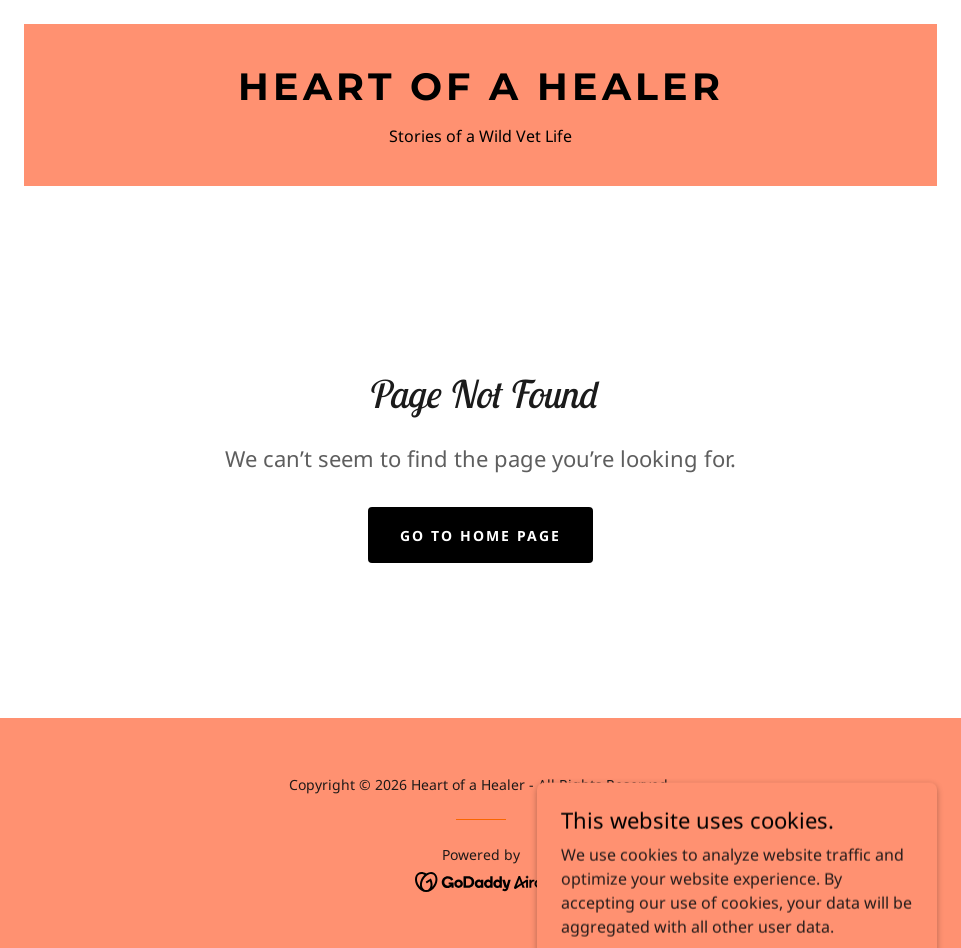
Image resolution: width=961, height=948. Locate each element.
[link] (480, 94)
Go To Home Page (480, 535)
